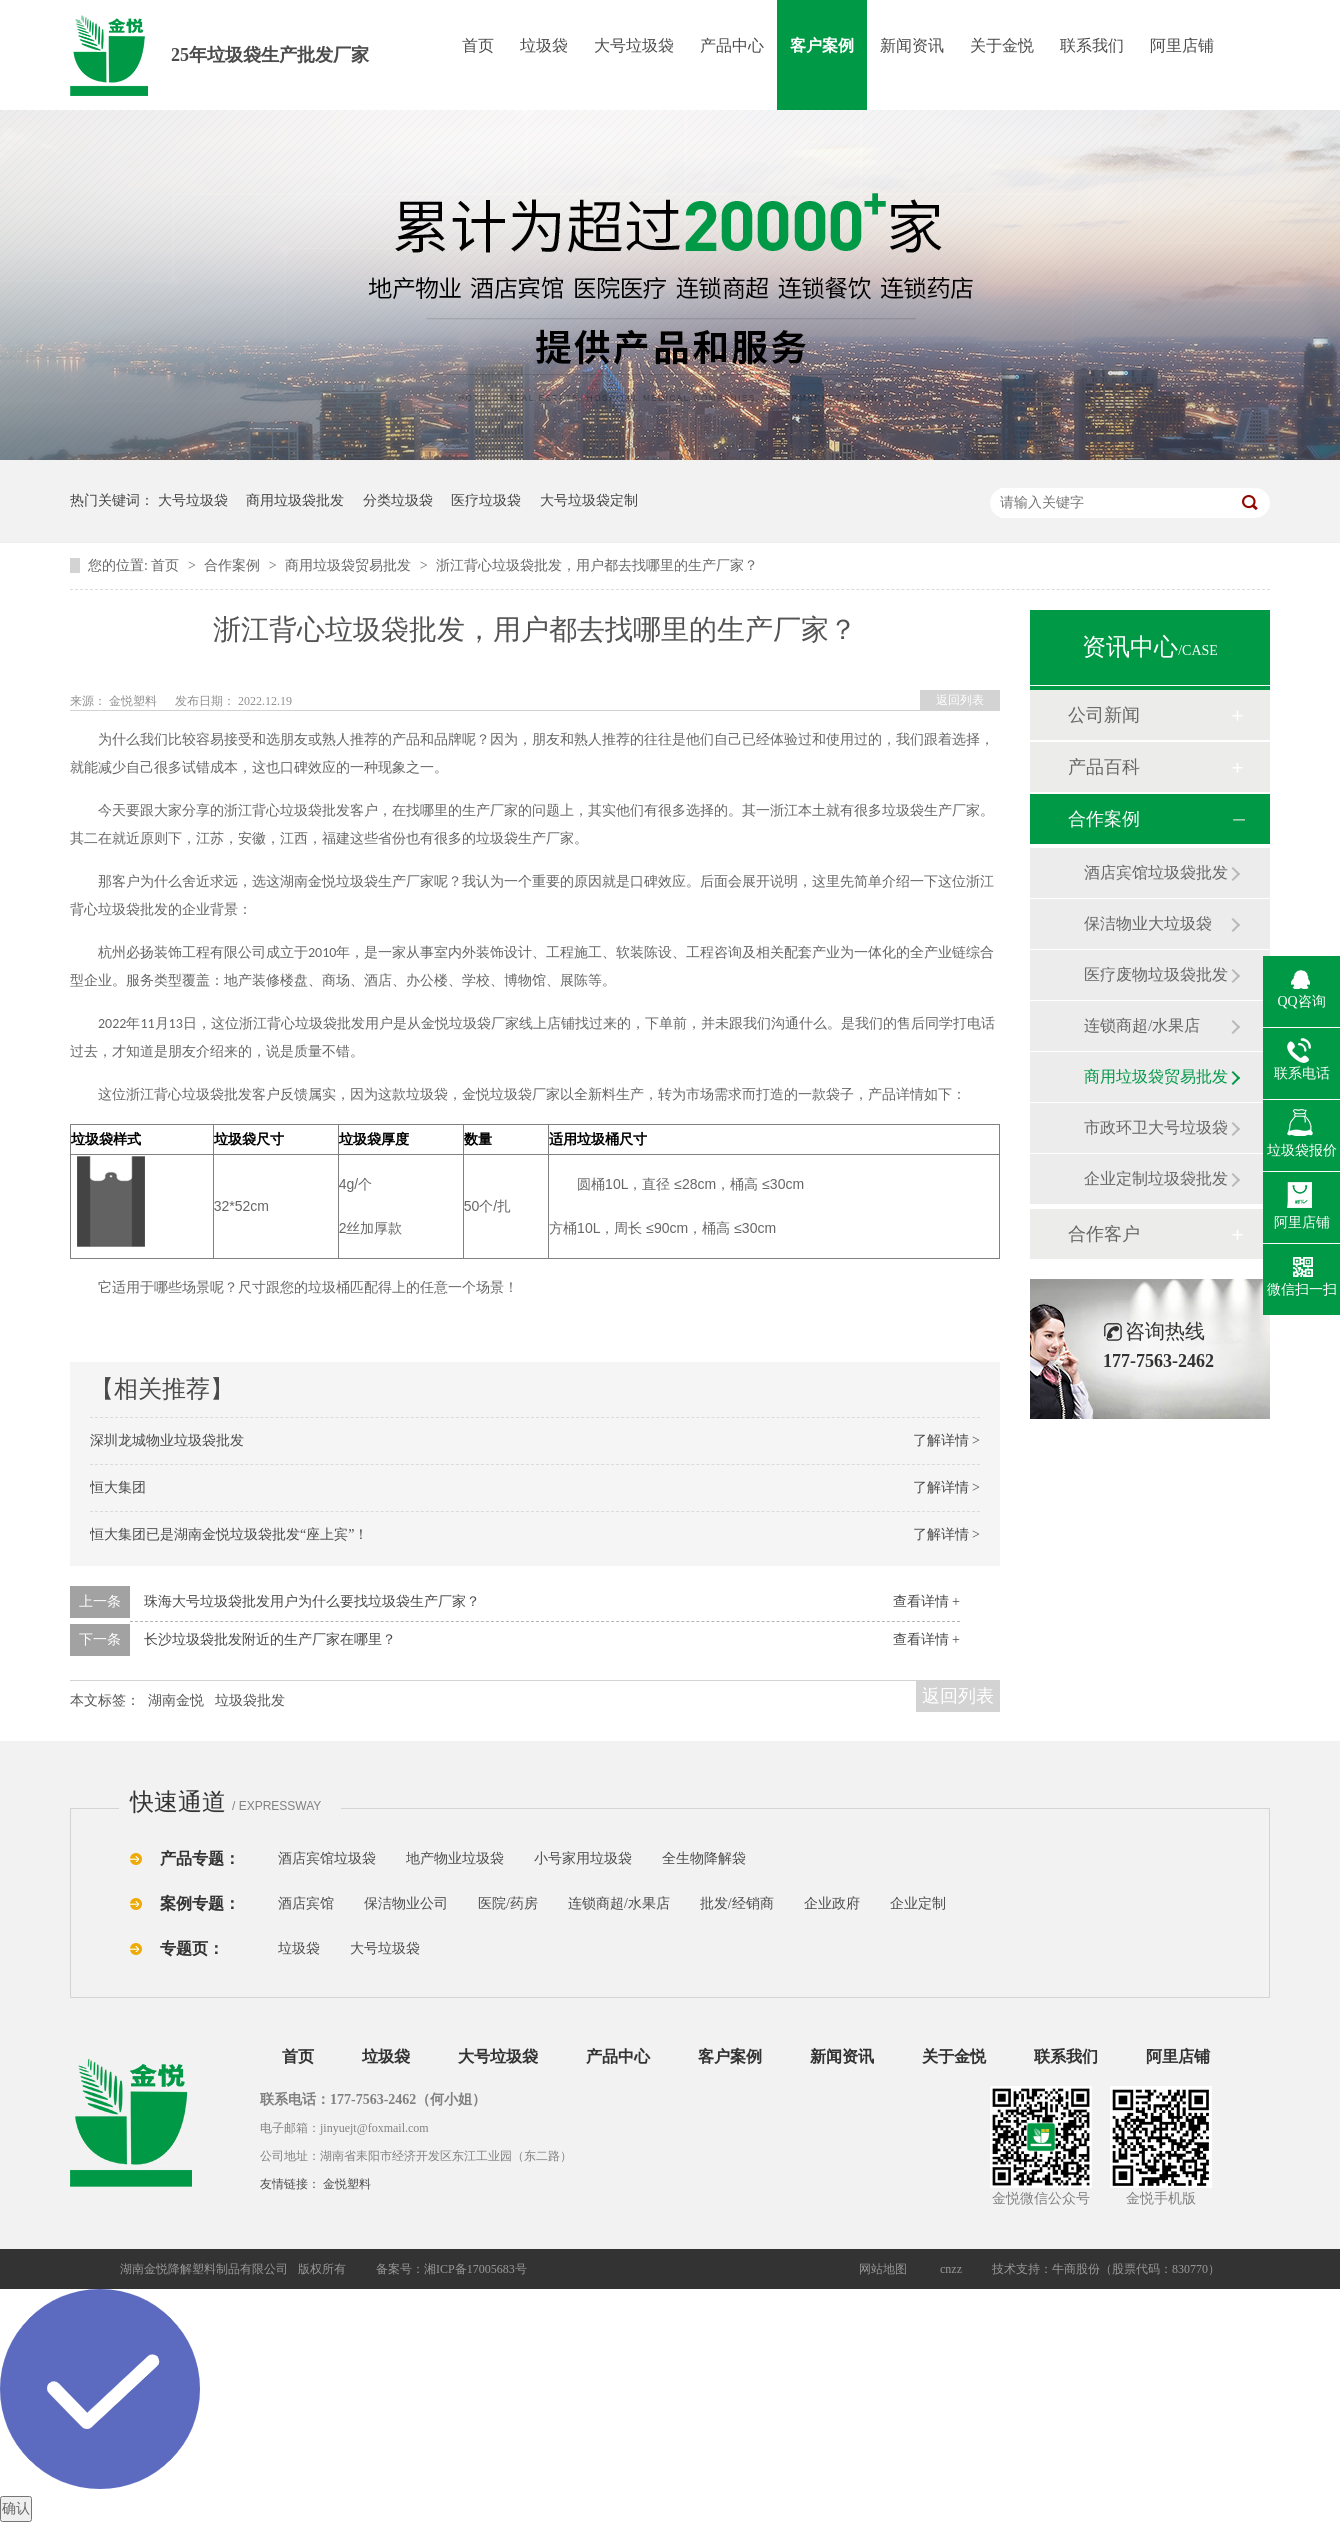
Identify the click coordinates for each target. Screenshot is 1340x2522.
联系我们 (1092, 45)
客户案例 (822, 45)
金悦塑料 (347, 2184)
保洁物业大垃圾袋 (1148, 923)
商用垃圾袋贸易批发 (350, 565)
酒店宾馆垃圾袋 (327, 1858)
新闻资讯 (912, 45)
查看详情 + (926, 1601)
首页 (478, 45)
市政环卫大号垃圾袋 (1156, 1127)
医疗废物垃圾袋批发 (1156, 974)
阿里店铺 (1182, 45)
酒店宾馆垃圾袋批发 (1156, 872)
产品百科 (1104, 767)
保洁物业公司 (406, 1903)
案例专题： (200, 1903)
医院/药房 (508, 1903)
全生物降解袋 (704, 1858)
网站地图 (883, 2269)
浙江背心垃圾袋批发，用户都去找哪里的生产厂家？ (597, 565)
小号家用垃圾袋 (583, 1858)
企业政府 (832, 1903)
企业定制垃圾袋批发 (1156, 1178)
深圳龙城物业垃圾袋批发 (167, 1440)
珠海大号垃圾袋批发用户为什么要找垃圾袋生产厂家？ (312, 1601)
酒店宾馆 (306, 1903)
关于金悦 (1002, 45)
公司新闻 (1104, 715)
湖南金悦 (176, 1700)
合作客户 (1104, 1234)
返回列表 (960, 700)
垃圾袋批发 (250, 1700)
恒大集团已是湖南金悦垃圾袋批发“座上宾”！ (229, 1534)
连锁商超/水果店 (1142, 1025)
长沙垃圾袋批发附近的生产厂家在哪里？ (270, 1639)
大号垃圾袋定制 (589, 500)
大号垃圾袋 (634, 45)
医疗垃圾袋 (486, 500)
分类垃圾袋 (398, 500)
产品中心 (732, 45)
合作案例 (234, 565)
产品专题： (200, 1858)
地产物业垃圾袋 (455, 1858)
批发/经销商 (737, 1903)
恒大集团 (118, 1487)
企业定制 (918, 1903)
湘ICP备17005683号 (475, 2269)
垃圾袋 (544, 45)
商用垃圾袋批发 (295, 500)
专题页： (192, 1948)
